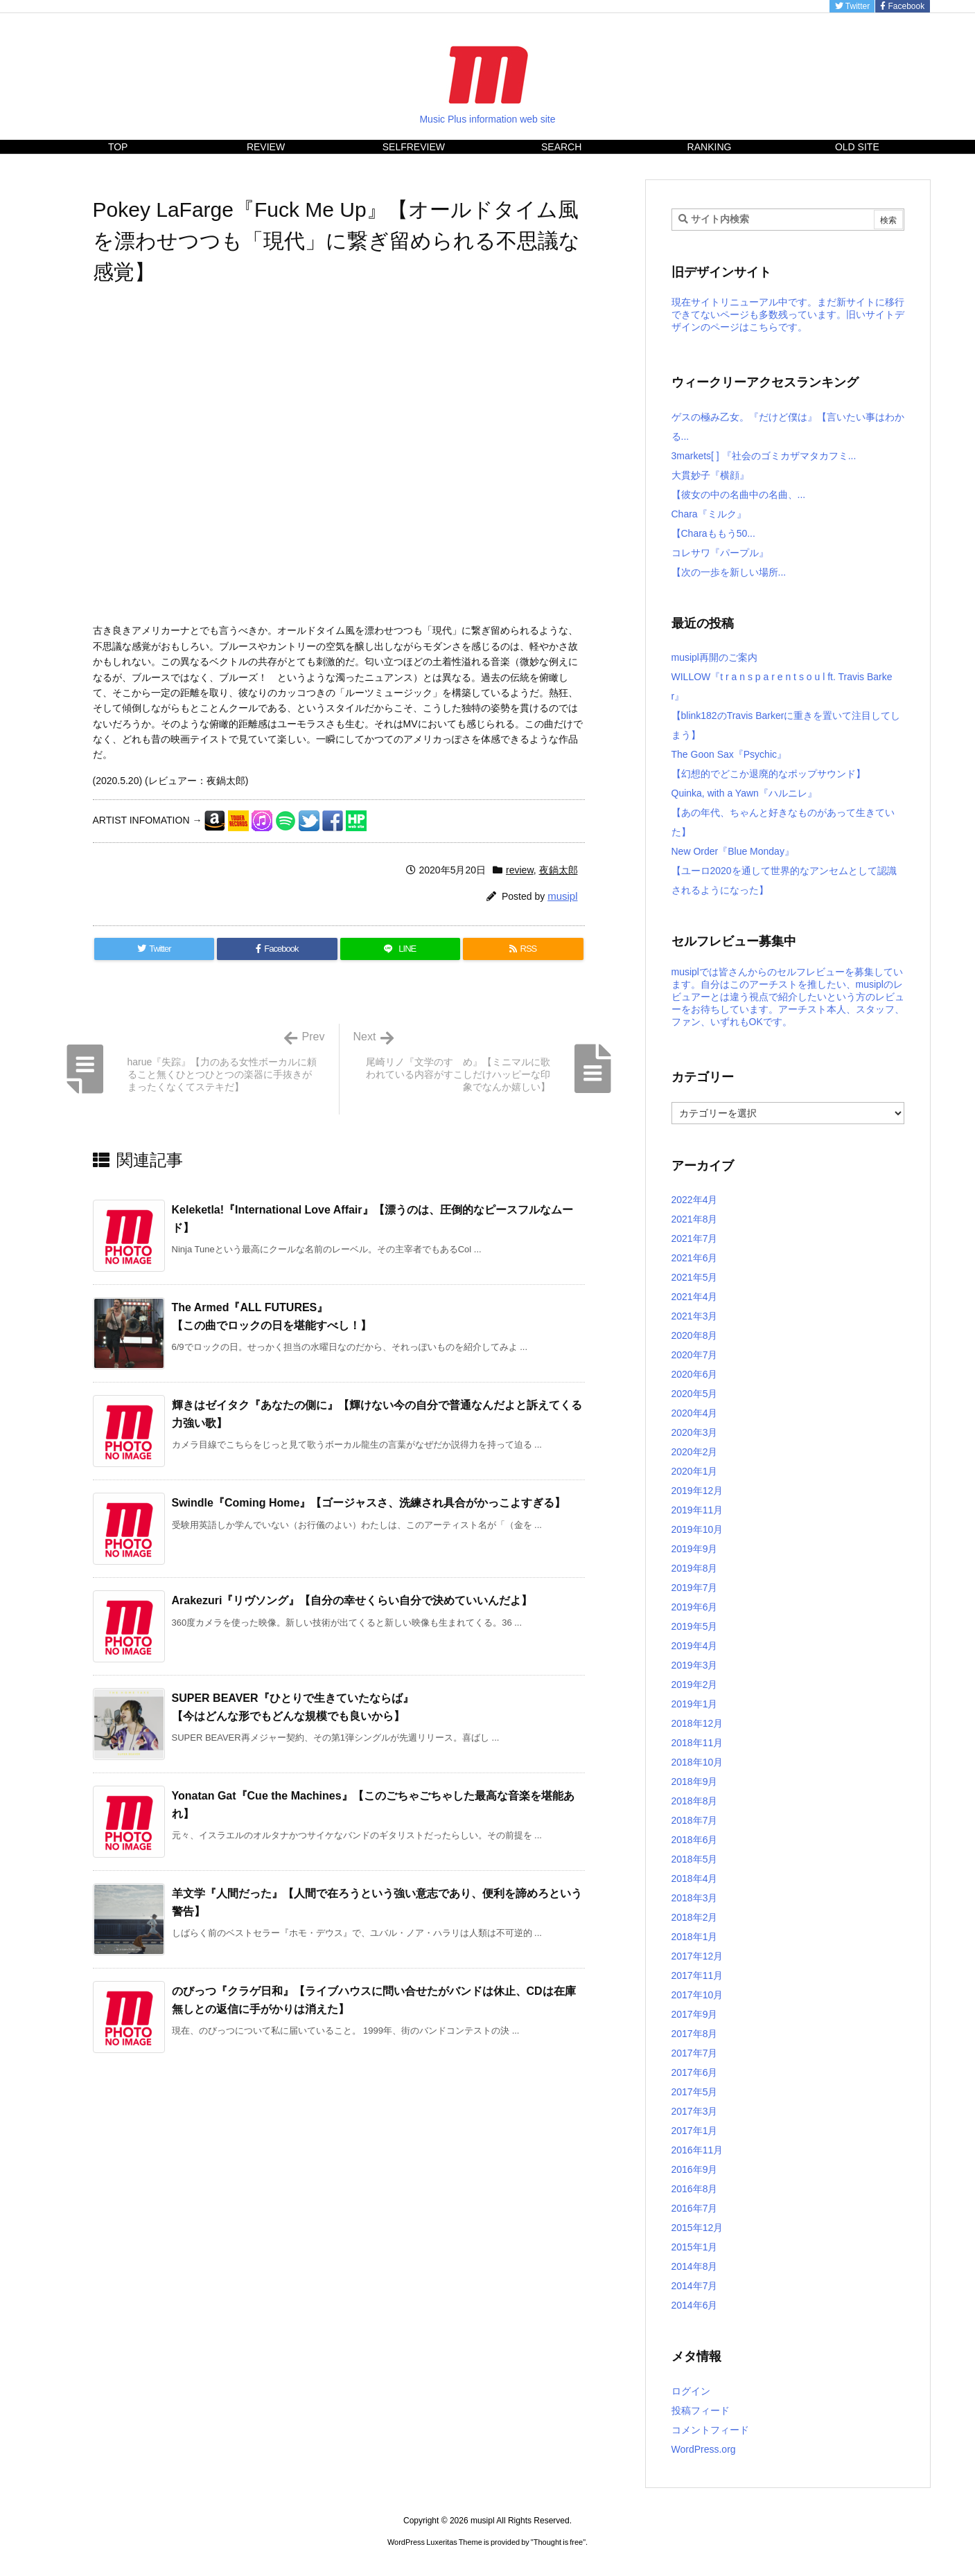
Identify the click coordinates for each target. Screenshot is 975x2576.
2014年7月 (694, 2285)
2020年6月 (694, 1374)
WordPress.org (703, 2449)
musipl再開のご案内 (714, 657)
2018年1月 (694, 1936)
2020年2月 (694, 1451)
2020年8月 (694, 1335)
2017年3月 (694, 2111)
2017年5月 (694, 2091)
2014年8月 (694, 2266)
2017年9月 (694, 2014)
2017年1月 (694, 2130)
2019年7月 (694, 1587)
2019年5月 (694, 1626)
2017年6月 (694, 2072)
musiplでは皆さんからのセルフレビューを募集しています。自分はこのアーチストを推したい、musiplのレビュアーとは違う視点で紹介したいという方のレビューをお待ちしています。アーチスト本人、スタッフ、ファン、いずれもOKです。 (787, 996)
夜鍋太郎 (558, 870)
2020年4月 (694, 1413)
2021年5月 (694, 1277)
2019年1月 (694, 1703)
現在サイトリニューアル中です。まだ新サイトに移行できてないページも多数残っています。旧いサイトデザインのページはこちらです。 (787, 314)
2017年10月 (697, 1994)
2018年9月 (694, 1781)
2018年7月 (694, 1820)
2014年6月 (694, 2305)
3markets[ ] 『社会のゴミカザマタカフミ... (764, 455)
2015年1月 (694, 2247)
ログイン (690, 2391)
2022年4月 (694, 1199)
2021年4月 (694, 1296)
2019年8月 (694, 1568)
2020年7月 (694, 1354)
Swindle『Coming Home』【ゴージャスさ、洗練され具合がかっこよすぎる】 (369, 1503)
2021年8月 (694, 1219)
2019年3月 (694, 1665)
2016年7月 (694, 2208)
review (520, 870)
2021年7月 (694, 1238)
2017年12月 (697, 1956)
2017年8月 (694, 2033)
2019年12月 (697, 1490)
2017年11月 (697, 1975)
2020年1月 (694, 1471)
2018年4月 (694, 1878)
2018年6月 (694, 1839)
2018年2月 (694, 1917)
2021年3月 (694, 1316)
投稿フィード (700, 2410)
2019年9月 (694, 1548)
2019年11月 (697, 1510)
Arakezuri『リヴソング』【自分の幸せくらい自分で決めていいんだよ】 (352, 1600)
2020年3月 (694, 1432)
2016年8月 (694, 2188)
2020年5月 (694, 1393)
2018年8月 (694, 1800)
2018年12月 (697, 1723)
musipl (562, 896)
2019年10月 (697, 1529)
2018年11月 (697, 1742)
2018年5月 (694, 1859)
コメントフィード (710, 2429)
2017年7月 (694, 2053)
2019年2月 (694, 1684)
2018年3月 (694, 1897)
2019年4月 (694, 1645)
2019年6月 (694, 1607)
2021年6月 (694, 1257)
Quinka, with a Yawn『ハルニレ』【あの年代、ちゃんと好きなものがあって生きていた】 (783, 812)
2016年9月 (694, 2169)
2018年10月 (697, 1762)
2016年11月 (697, 2150)
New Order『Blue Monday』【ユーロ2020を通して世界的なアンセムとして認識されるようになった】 (784, 871)
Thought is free (558, 2542)
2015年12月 (697, 2227)
